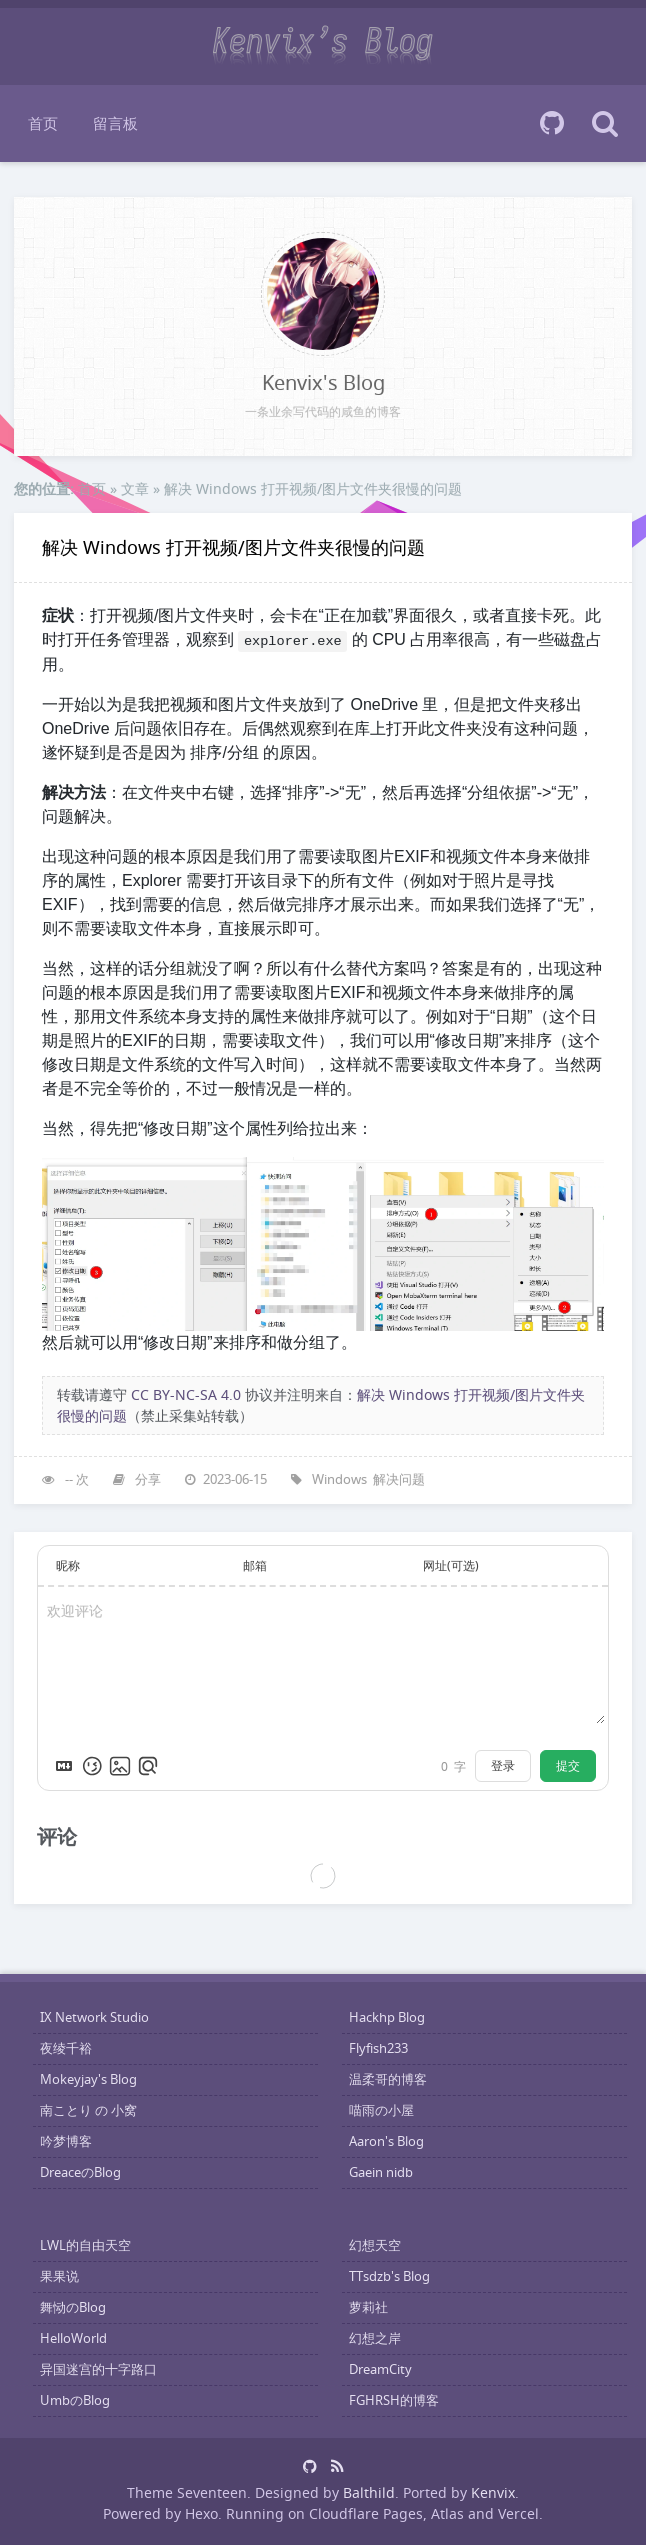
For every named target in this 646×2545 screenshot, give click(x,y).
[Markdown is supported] (64, 1766)
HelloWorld (73, 2338)
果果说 (59, 2276)
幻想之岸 (375, 2338)
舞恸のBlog (73, 2307)
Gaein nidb (381, 2172)
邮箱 (255, 1565)
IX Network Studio (94, 2017)
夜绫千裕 (66, 2048)
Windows (339, 1479)
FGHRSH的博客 (394, 2400)
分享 (148, 1479)
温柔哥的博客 (388, 2079)
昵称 (68, 1565)
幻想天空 (375, 2245)
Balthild (369, 2492)
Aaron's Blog (386, 2141)
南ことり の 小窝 (88, 2110)
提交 (568, 1765)
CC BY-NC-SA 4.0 (186, 1394)
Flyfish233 (378, 2048)
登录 (503, 1765)
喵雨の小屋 (381, 2110)
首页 (43, 123)
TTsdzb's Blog (389, 2276)
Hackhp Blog (387, 2017)
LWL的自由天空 (85, 2245)
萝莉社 (368, 2307)
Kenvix (493, 2492)
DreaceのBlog (80, 2172)
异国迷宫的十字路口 (98, 2369)
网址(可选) (451, 1565)
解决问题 (399, 1479)
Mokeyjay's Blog (88, 2079)
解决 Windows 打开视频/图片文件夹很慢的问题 (233, 547)
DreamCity (380, 2369)
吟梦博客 (66, 2141)
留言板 (115, 123)
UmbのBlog (75, 2400)
